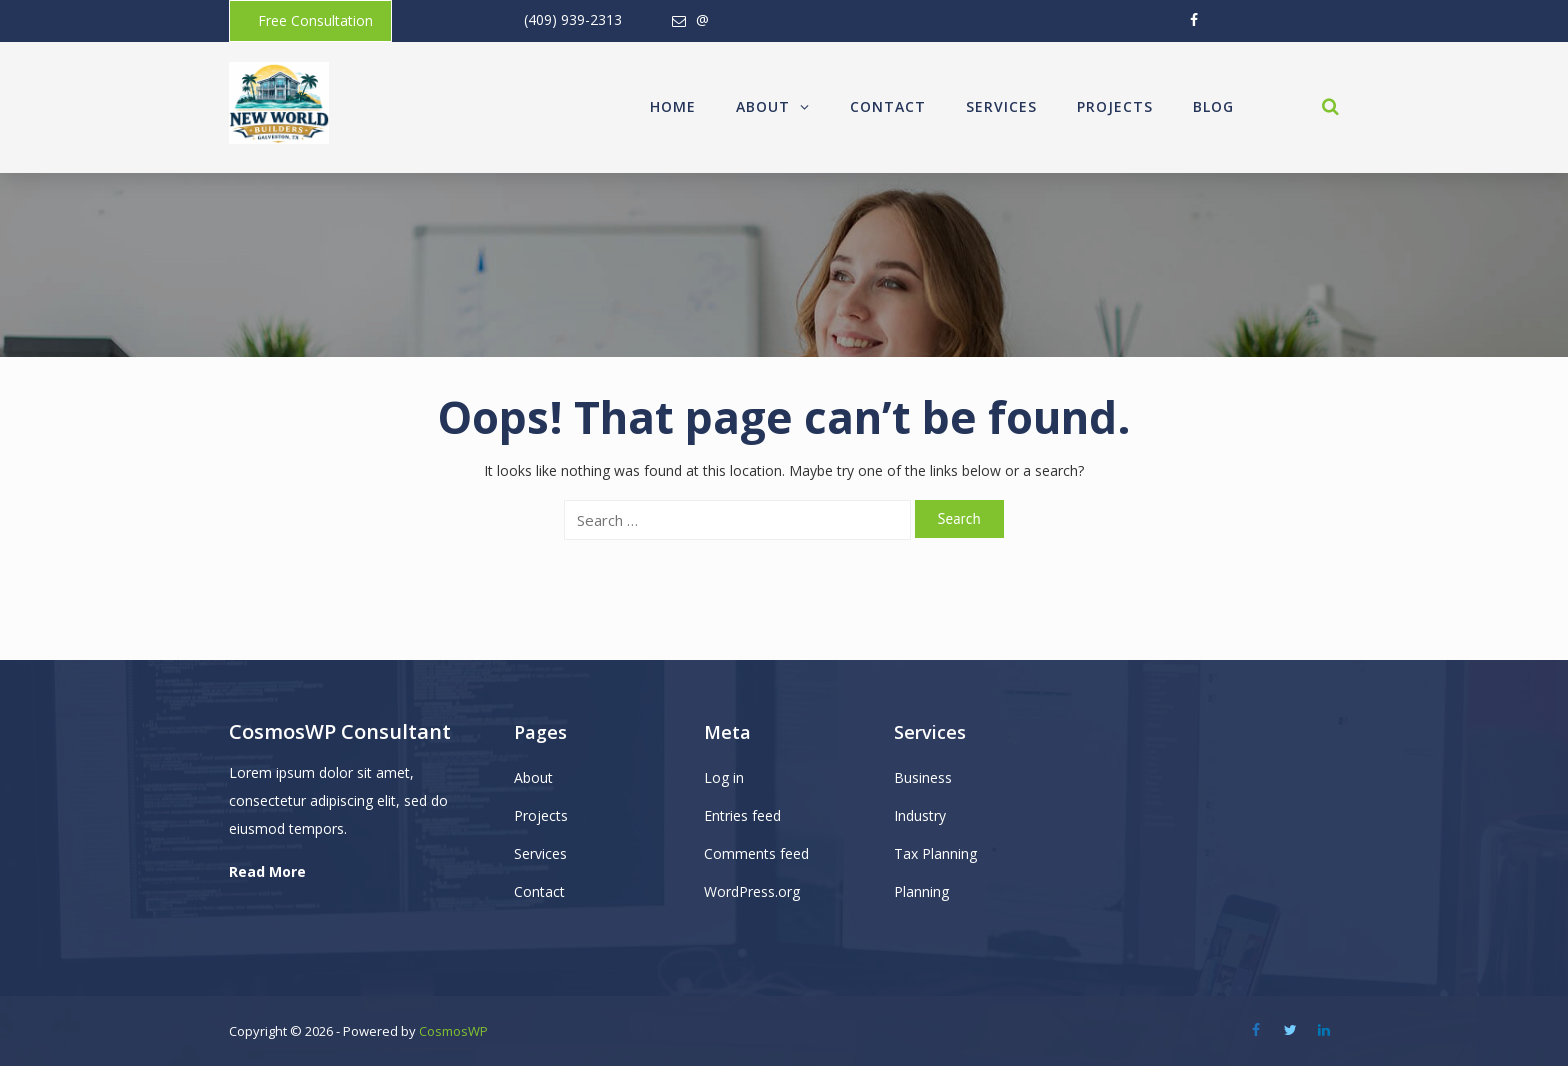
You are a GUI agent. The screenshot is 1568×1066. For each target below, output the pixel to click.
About (773, 106)
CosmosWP (453, 1031)
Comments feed (756, 853)
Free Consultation (315, 20)
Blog (1213, 106)
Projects (1115, 106)
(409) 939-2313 (573, 19)
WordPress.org (752, 891)
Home (673, 106)
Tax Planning (935, 853)
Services (1001, 106)
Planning (921, 891)
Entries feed (742, 815)
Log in (724, 777)
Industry (920, 815)
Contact (888, 106)
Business (923, 777)
